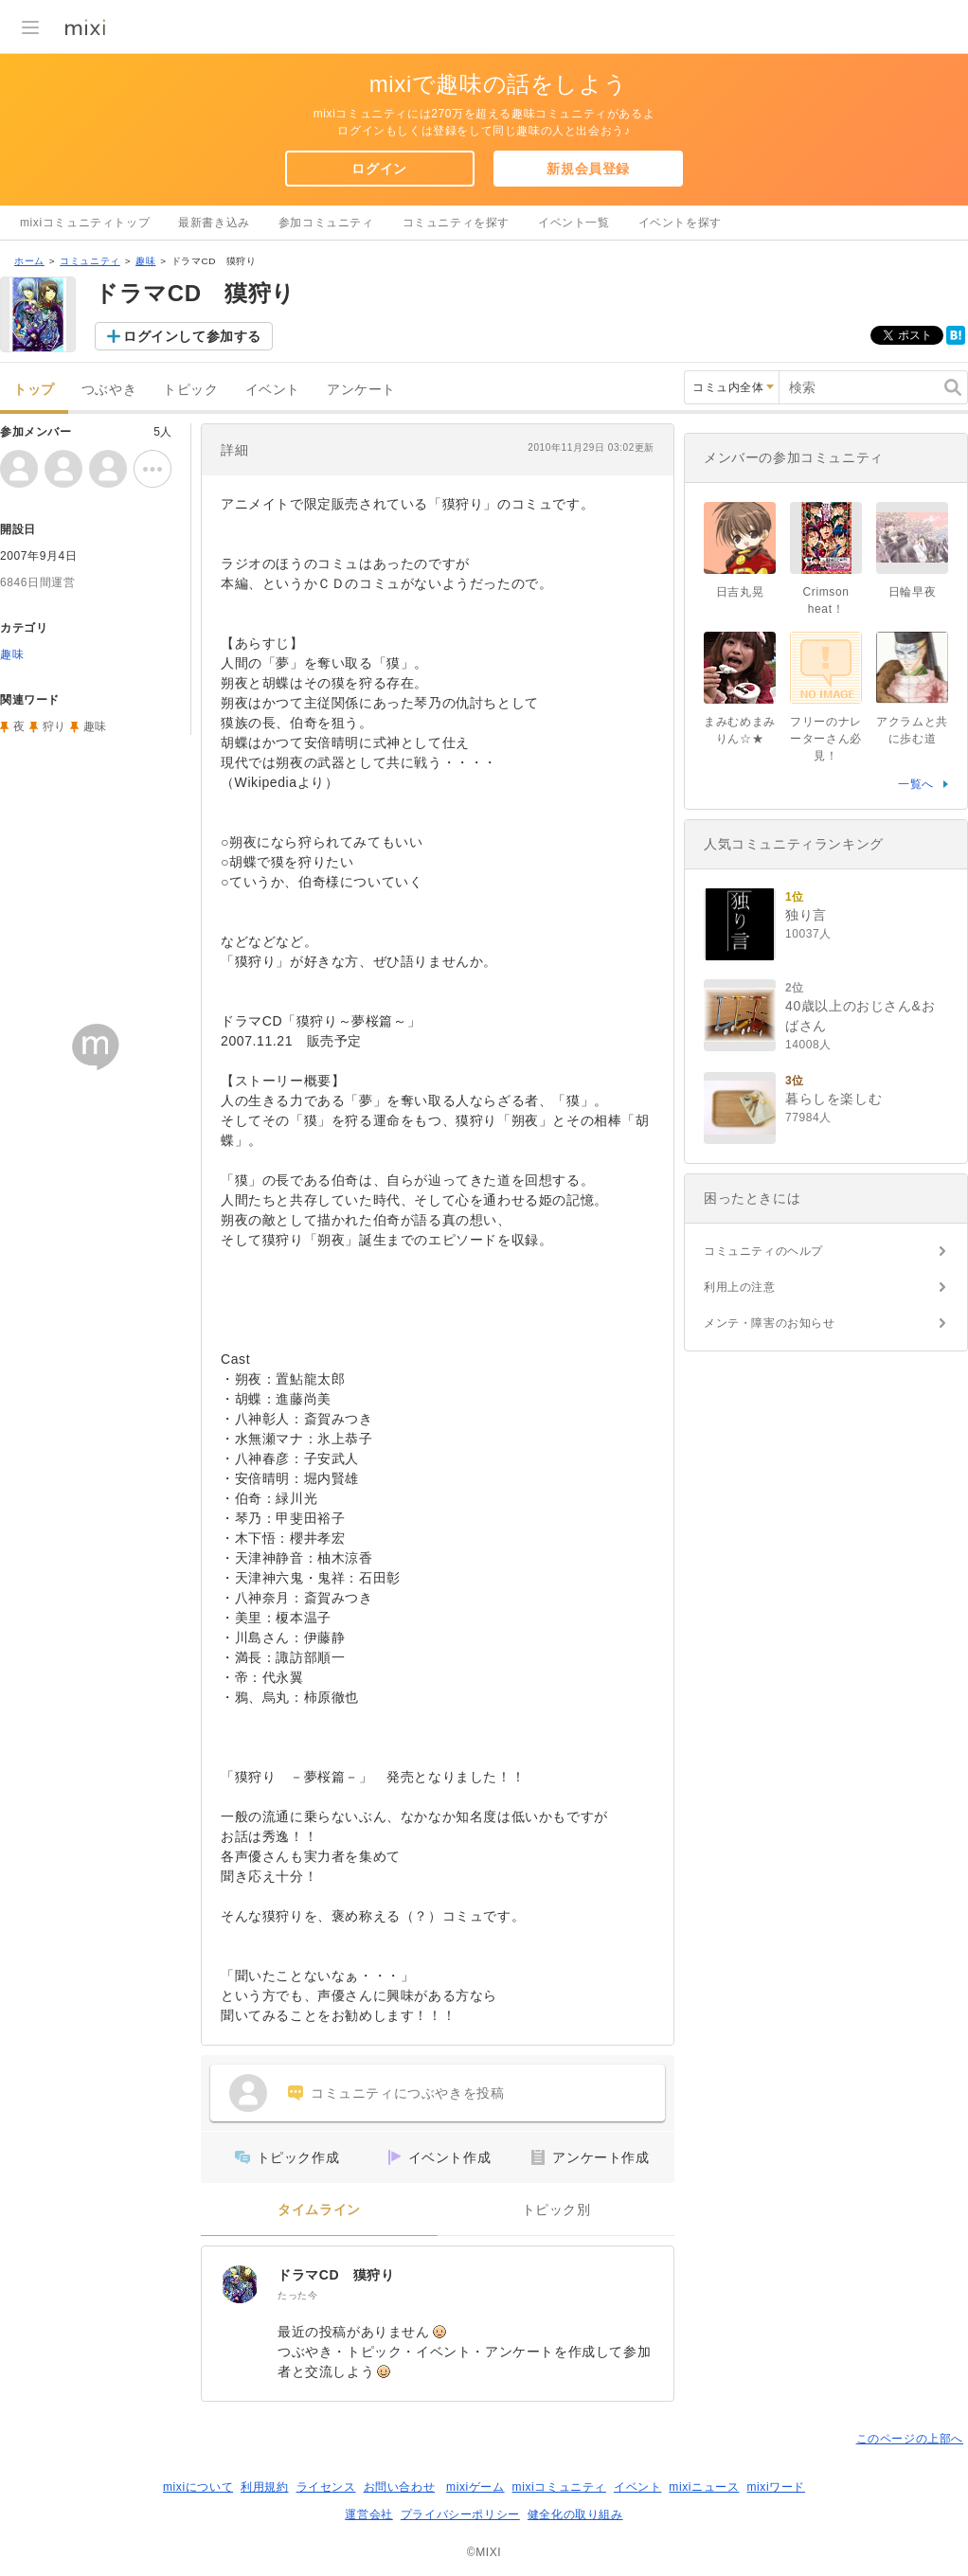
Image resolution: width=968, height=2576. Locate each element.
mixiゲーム (475, 2487)
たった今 (297, 2295)
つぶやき (108, 390)
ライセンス (326, 2487)
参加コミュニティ (326, 222)
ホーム (29, 261)
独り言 (806, 914)
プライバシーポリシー (460, 2514)
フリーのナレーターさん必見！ (826, 738)
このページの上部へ (909, 2438)
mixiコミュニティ (559, 2487)
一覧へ (916, 784)
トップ (34, 390)
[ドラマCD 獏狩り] (240, 2284)
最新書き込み (214, 222)
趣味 (145, 261)
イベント (272, 390)
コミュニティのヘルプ (763, 1251)
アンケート (361, 390)
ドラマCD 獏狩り (336, 2274)
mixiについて (198, 2487)
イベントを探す (680, 222)
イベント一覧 (574, 222)
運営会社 (368, 2514)
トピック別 (556, 2210)
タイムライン (319, 2210)
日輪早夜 (912, 592)
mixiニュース (704, 2487)
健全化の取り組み (575, 2514)
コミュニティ (90, 261)
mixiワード (775, 2487)
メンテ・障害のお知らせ (769, 1323)
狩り (54, 726)
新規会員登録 (588, 168)
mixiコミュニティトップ (85, 222)
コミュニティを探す (456, 222)
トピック (190, 390)
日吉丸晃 (739, 592)
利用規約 (264, 2487)
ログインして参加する (192, 336)
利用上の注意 (740, 1287)
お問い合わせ (400, 2487)
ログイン (378, 168)
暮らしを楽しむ (833, 1098)
